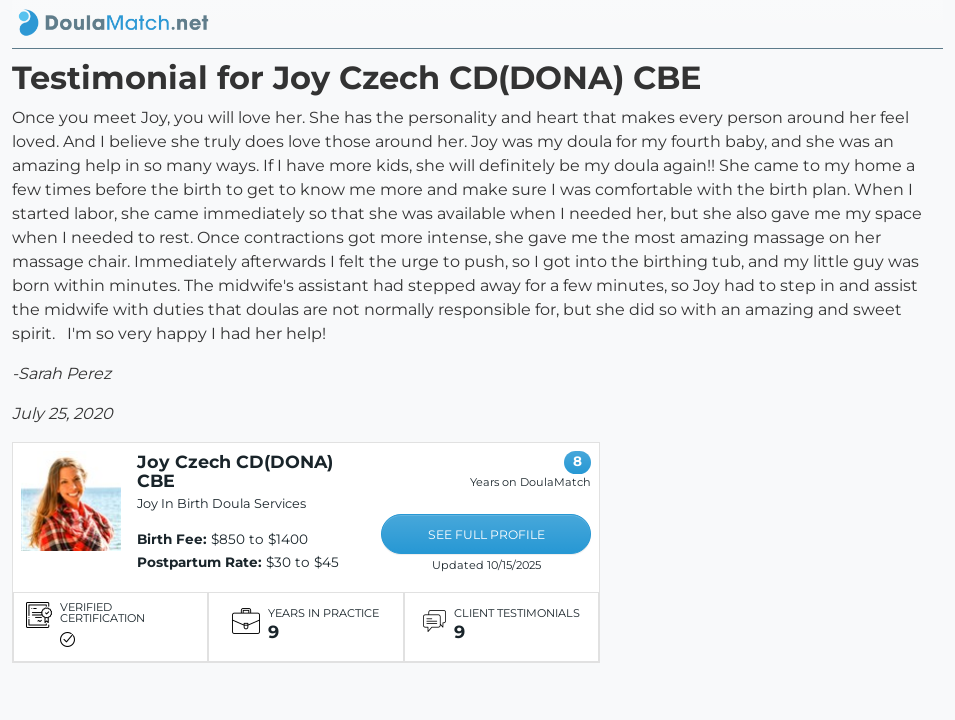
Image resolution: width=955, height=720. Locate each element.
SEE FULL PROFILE (486, 534)
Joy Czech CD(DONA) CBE (235, 471)
